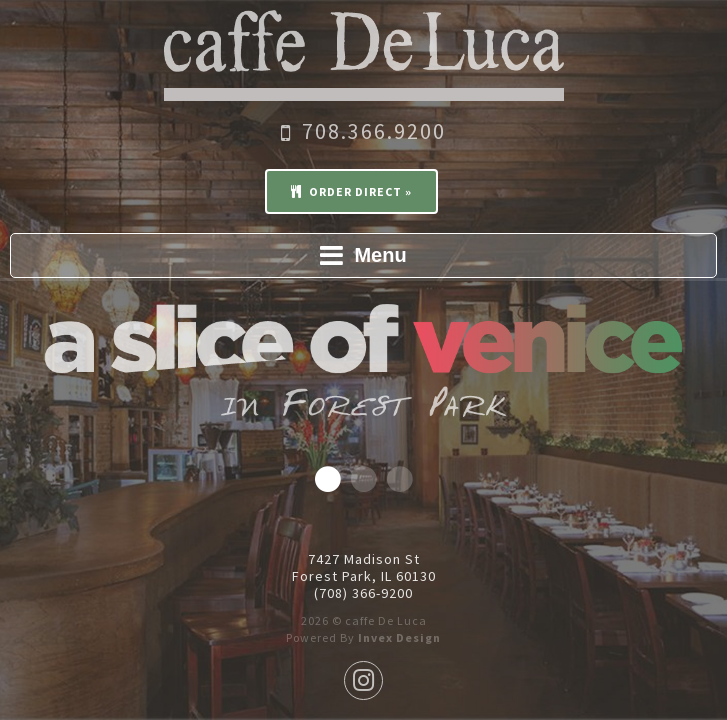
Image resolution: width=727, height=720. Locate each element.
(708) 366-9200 (363, 593)
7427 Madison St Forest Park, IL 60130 (364, 568)
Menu (363, 255)
